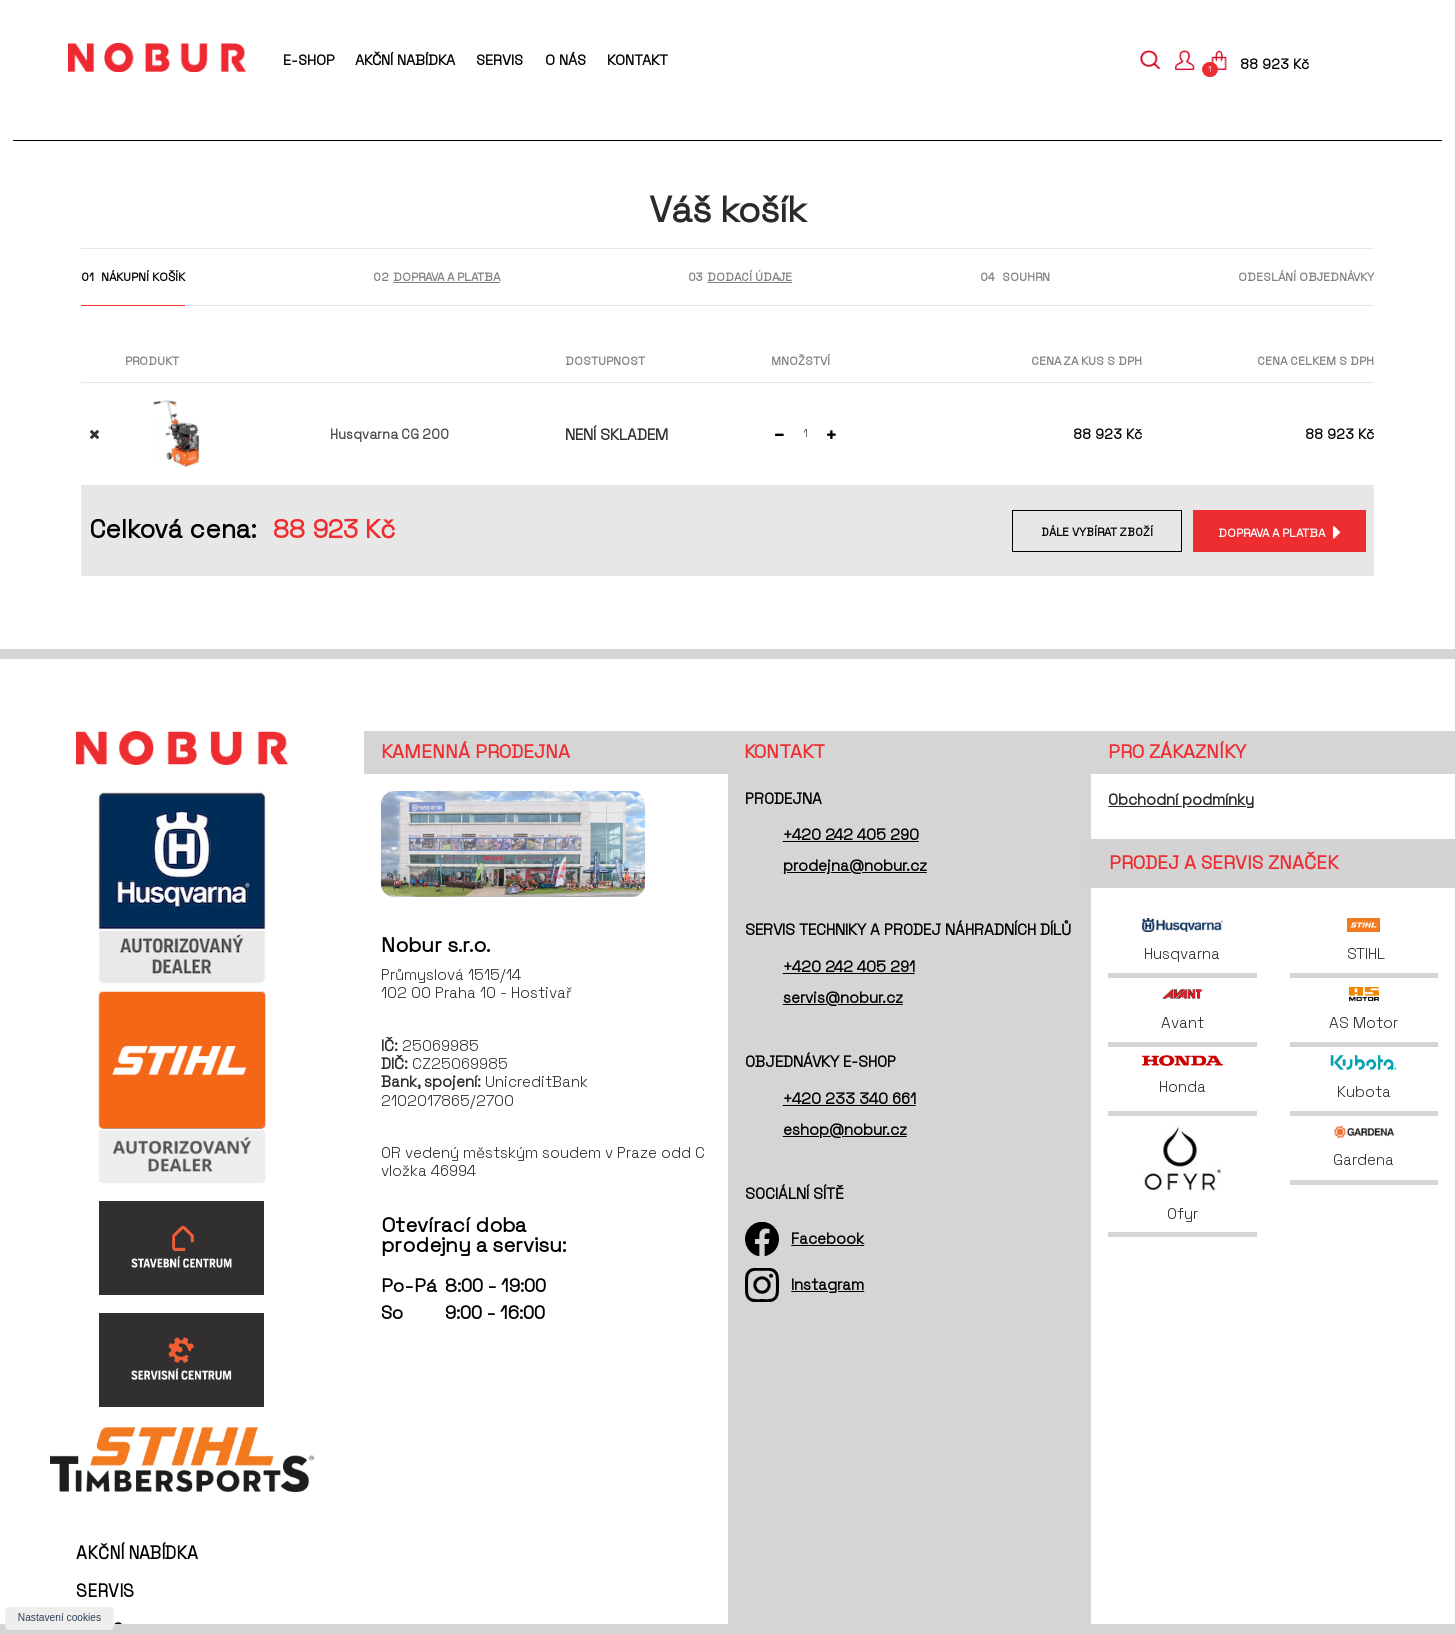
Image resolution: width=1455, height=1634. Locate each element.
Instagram (827, 1284)
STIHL (1364, 940)
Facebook (827, 1238)
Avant (1182, 1009)
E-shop (308, 60)
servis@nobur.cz (843, 997)
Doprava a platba (1269, 532)
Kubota (1363, 1077)
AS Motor (1363, 1009)
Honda (1182, 1075)
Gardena (1364, 1146)
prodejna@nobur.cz (855, 865)
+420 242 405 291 (849, 966)
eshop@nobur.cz (845, 1129)
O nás (565, 60)
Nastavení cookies (59, 1617)
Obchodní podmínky (1181, 799)
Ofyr (1182, 1173)
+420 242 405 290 (851, 834)
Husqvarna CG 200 (389, 434)
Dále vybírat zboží (1091, 532)
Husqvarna (1182, 940)
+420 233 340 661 (849, 1098)
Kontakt (637, 60)
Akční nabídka (405, 60)
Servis (499, 60)
